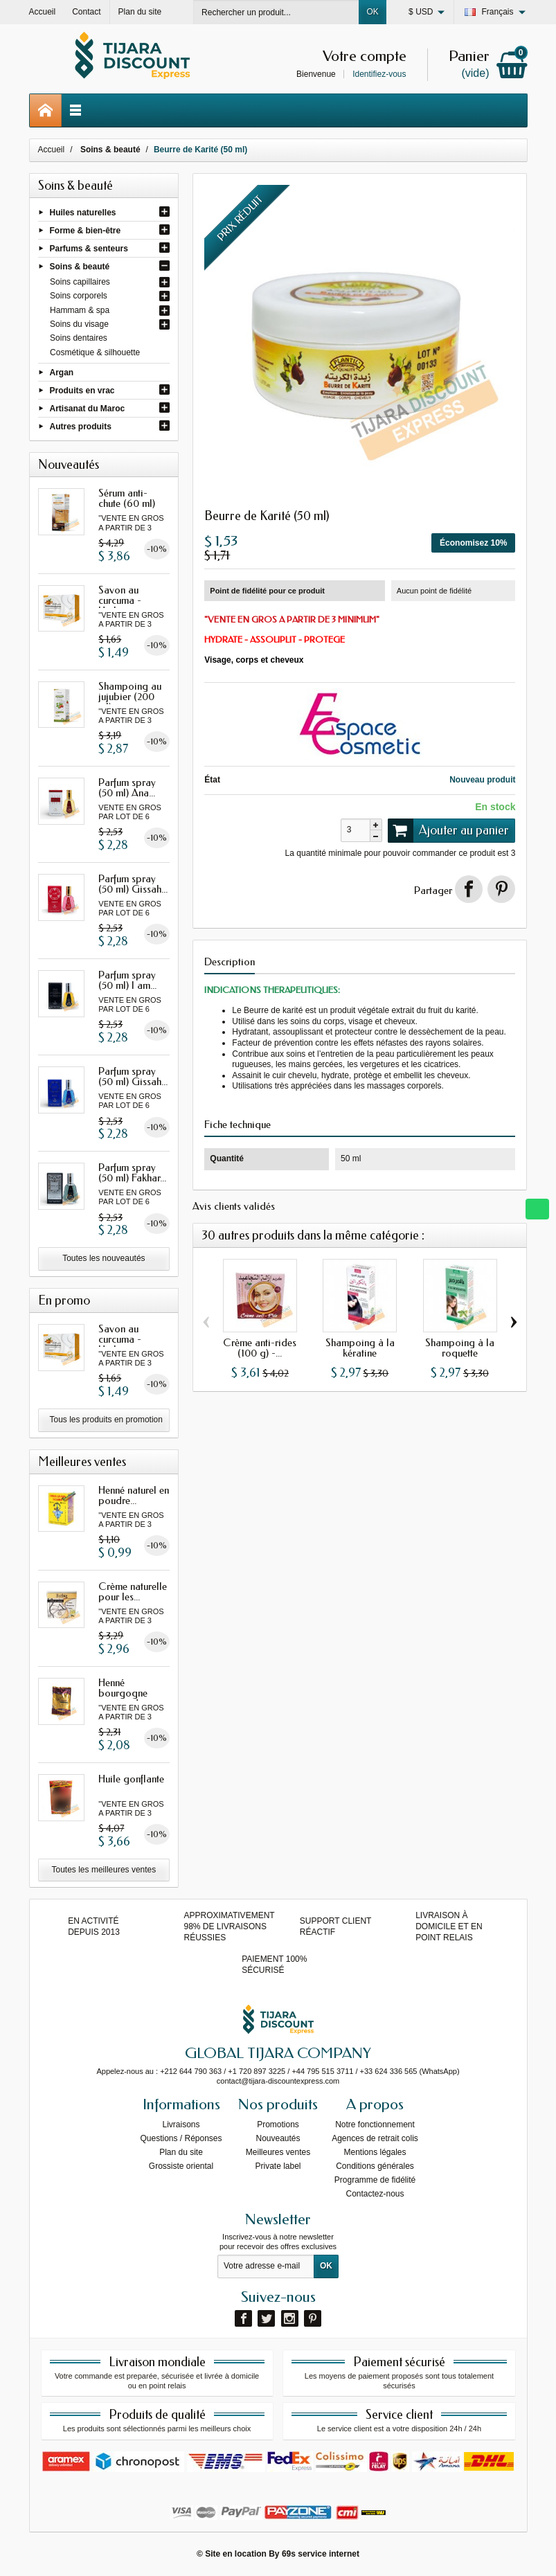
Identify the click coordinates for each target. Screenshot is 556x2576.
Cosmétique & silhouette (95, 352)
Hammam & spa (79, 310)
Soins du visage (79, 324)
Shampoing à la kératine (360, 1347)
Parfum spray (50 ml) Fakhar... (132, 1172)
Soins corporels (78, 296)
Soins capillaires (80, 282)
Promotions (278, 2124)
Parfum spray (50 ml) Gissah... (133, 884)
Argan (62, 372)
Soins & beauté (80, 266)
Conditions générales (375, 2166)
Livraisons (180, 2124)
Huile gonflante (131, 1779)
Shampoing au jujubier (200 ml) (129, 696)
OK (372, 12)
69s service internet (320, 2554)
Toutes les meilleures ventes (104, 1870)
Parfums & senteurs (89, 248)
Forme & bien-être (85, 230)
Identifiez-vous (379, 74)
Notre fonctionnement (375, 2124)
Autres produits (80, 426)
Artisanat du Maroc (87, 408)
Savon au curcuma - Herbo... (119, 600)
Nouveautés (277, 2138)
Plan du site (181, 2152)
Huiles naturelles (83, 212)
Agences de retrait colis (375, 2138)
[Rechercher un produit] (276, 12)
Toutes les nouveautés (103, 1258)
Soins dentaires (78, 338)
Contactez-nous (375, 2194)
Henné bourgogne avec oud (122, 1693)
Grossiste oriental (181, 2166)
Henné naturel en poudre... (133, 1495)
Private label (278, 2166)
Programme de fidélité (374, 2180)
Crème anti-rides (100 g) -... (259, 1347)
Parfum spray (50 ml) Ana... (127, 787)
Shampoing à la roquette (459, 1347)
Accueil (51, 149)
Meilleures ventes (278, 2152)
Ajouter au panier (449, 830)
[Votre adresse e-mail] (265, 2266)
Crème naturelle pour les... (132, 1591)
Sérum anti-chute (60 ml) (126, 498)
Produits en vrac (82, 390)
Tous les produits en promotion (106, 1419)
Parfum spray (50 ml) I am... (127, 980)
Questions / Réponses (181, 2138)
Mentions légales (374, 2152)
